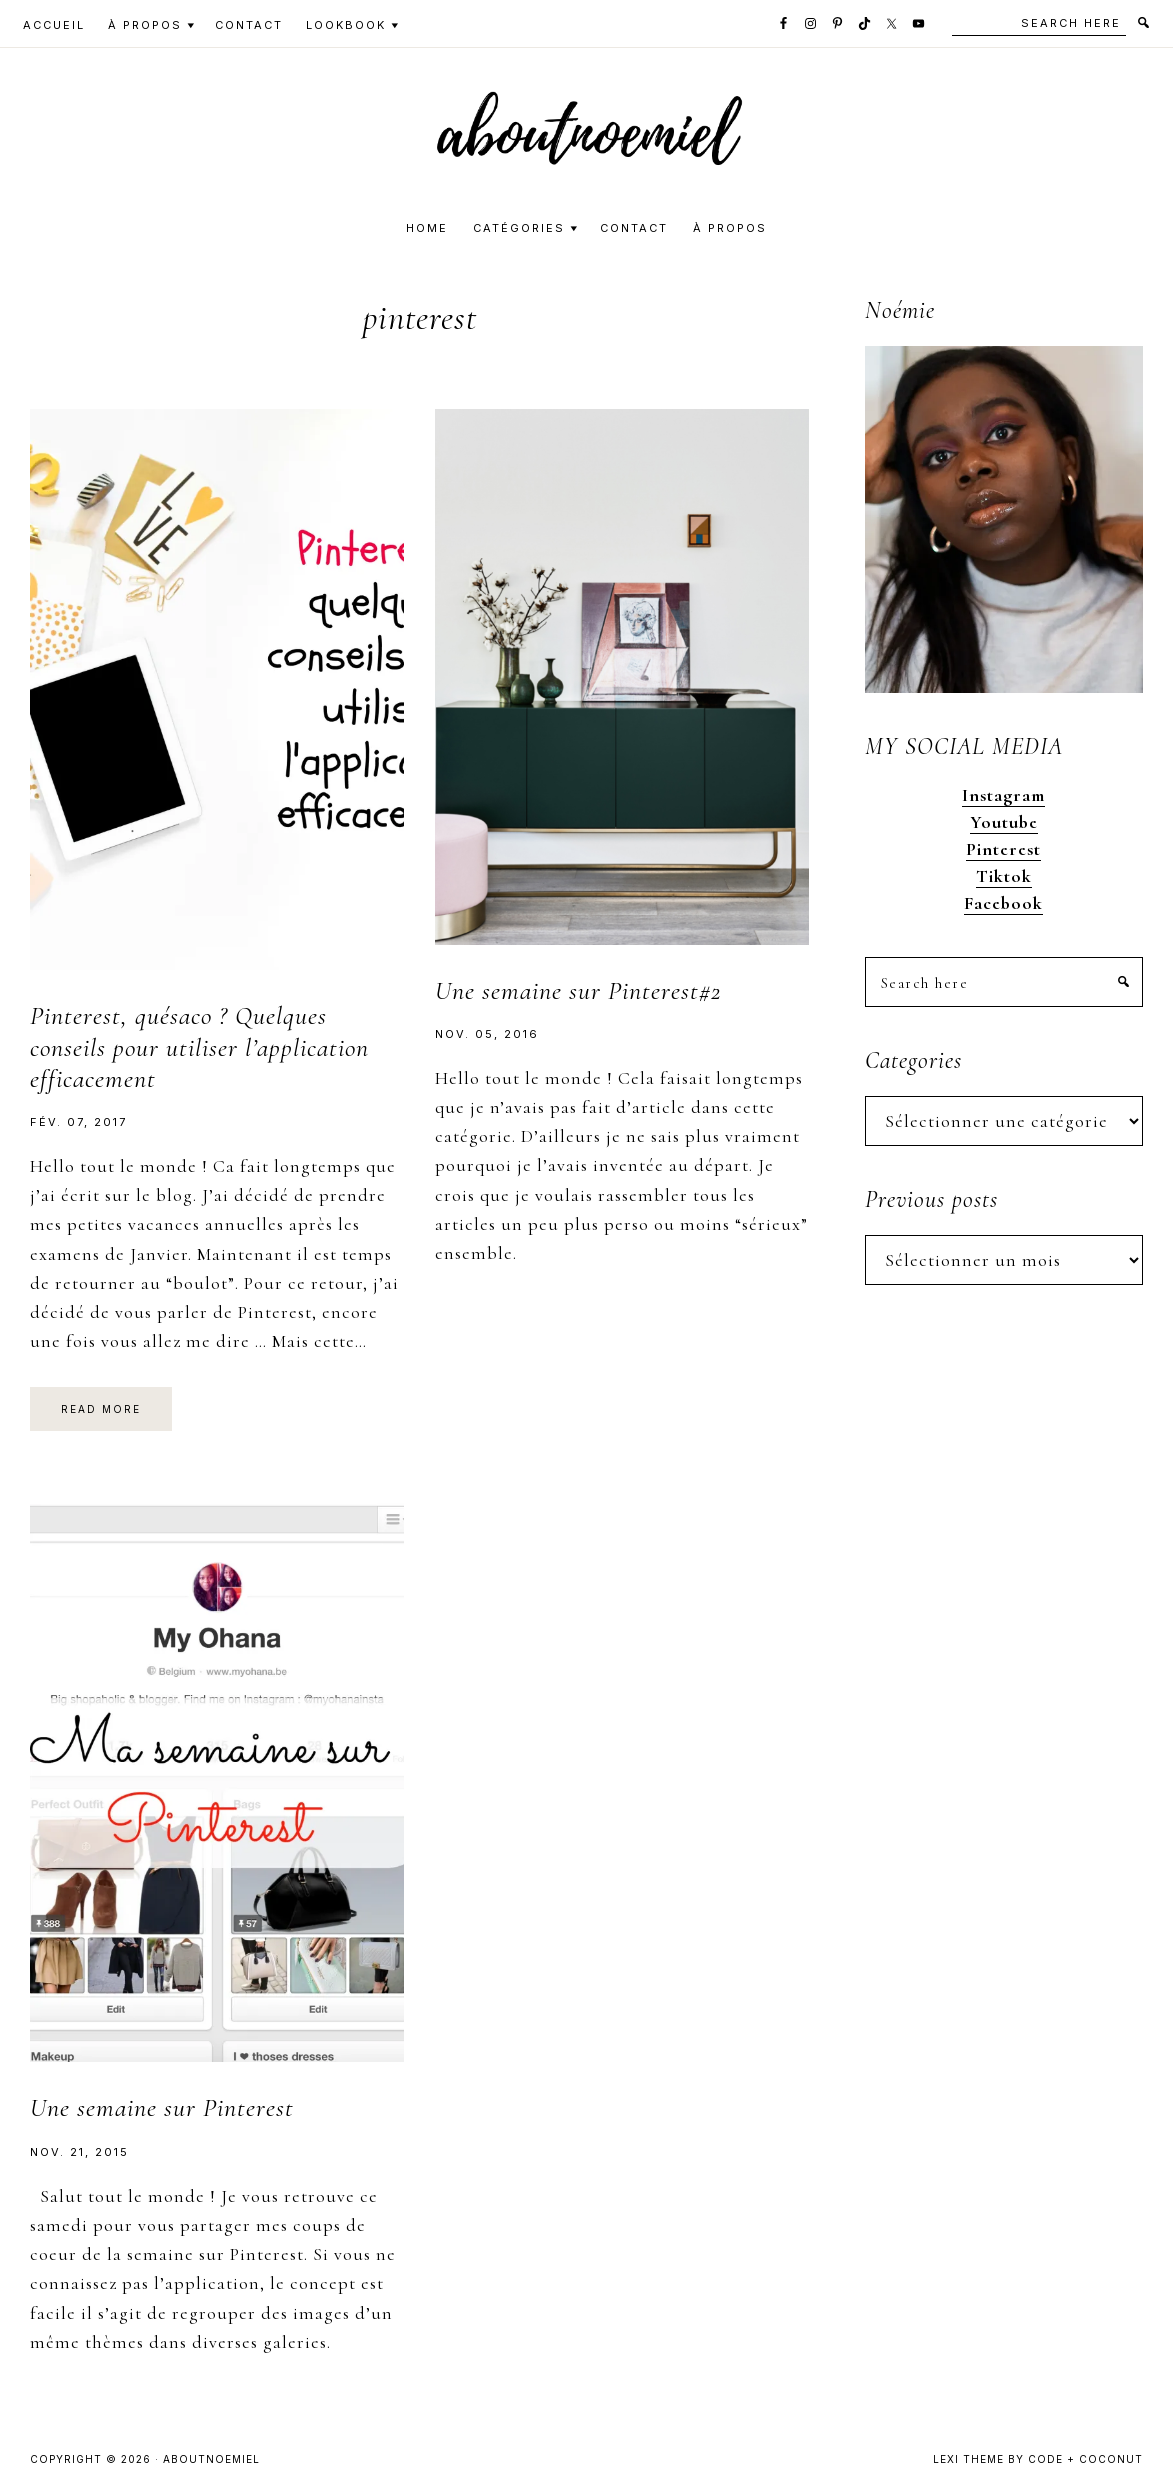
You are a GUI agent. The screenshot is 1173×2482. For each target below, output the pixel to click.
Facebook (1003, 903)
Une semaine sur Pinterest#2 (578, 990)
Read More (101, 1409)
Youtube (1004, 822)
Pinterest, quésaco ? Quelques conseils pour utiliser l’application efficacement (199, 1046)
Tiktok (1004, 876)
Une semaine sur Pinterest (162, 2107)
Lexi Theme (968, 2459)
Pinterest (1003, 849)
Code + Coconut (1085, 2459)
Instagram (1003, 795)
